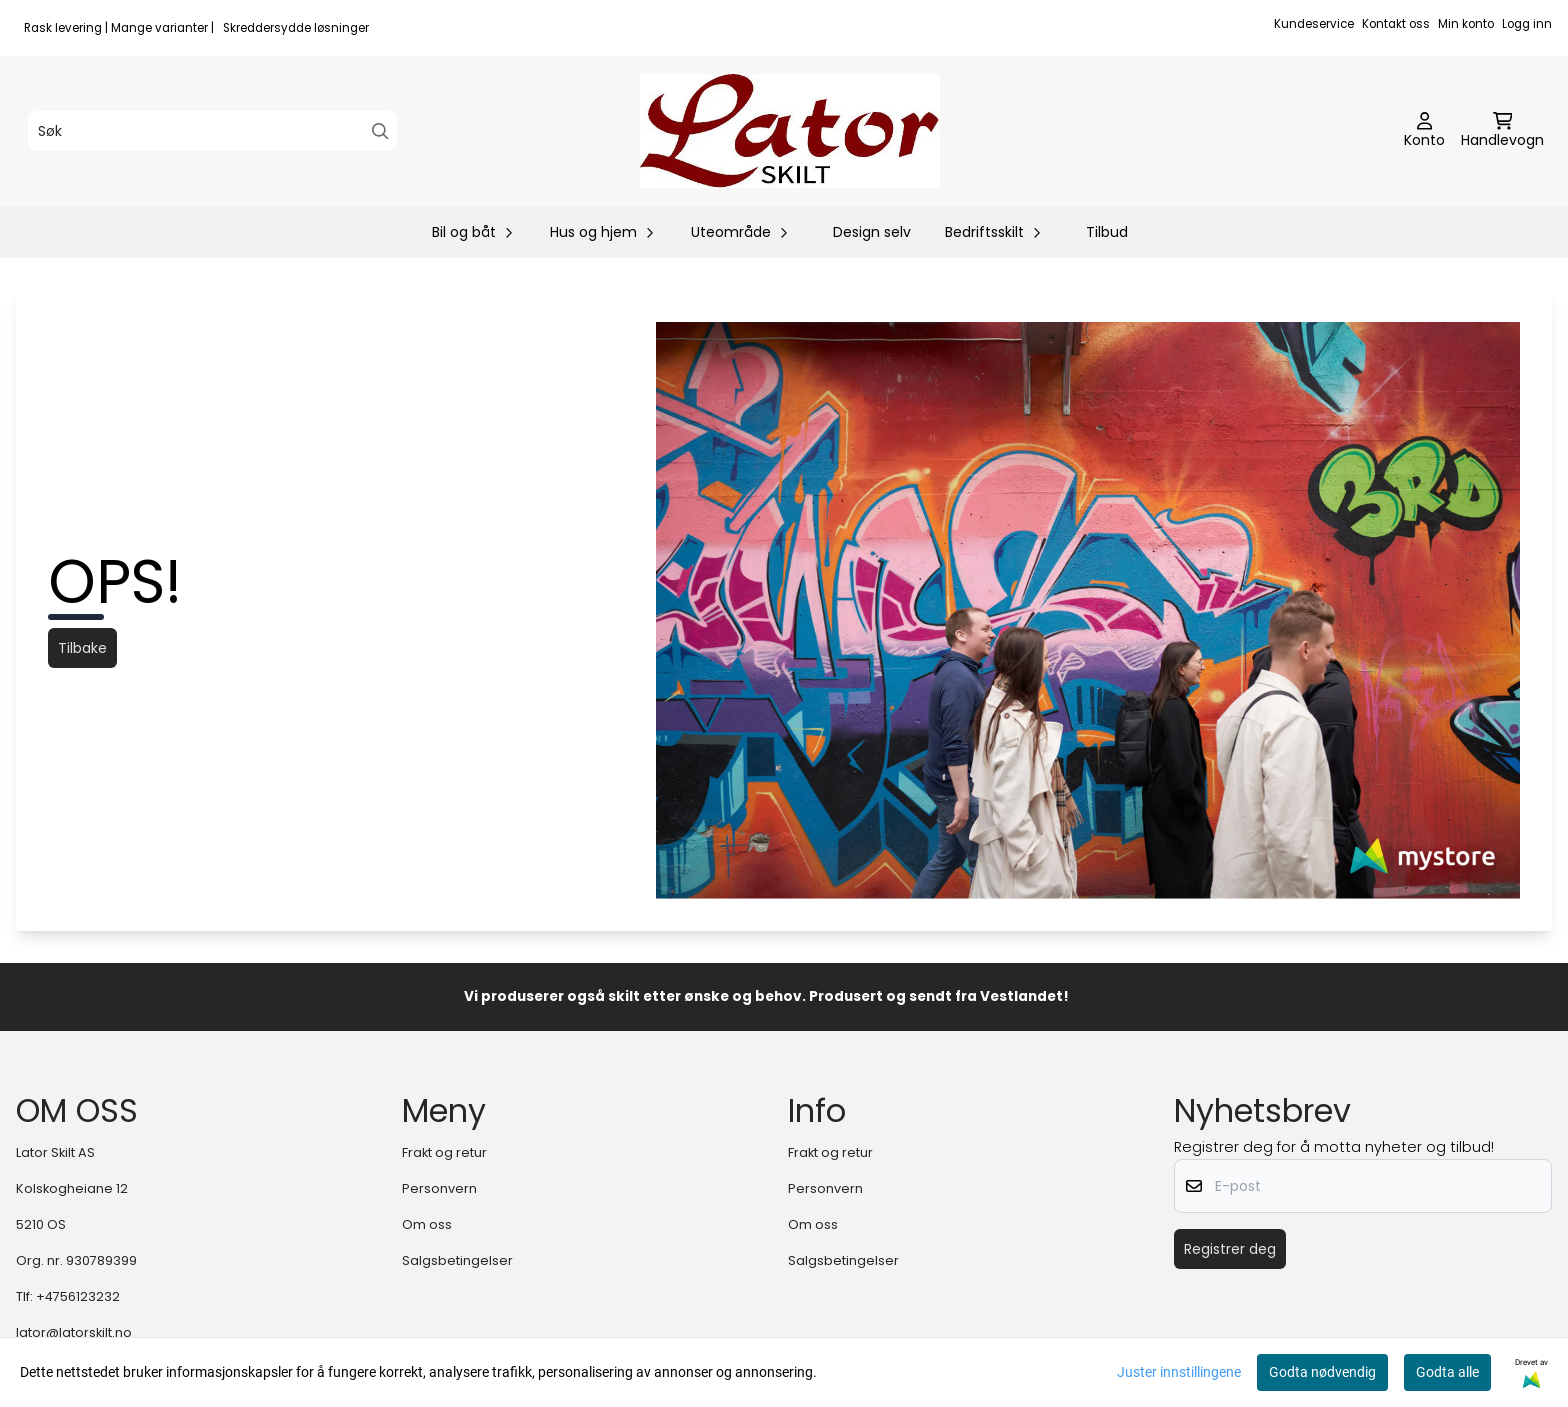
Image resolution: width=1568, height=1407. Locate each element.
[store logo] (790, 131)
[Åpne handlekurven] (1502, 131)
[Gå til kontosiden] (1424, 131)
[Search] (380, 131)
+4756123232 (78, 1296)
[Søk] (212, 131)
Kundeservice (1314, 24)
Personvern (439, 1188)
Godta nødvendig (1322, 1372)
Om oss (427, 1224)
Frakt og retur (444, 1152)
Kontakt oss (1396, 24)
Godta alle (1447, 1372)
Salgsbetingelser (457, 1260)
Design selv (872, 232)
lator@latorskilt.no (74, 1332)
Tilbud (1107, 232)
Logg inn (1527, 24)
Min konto (1466, 24)
